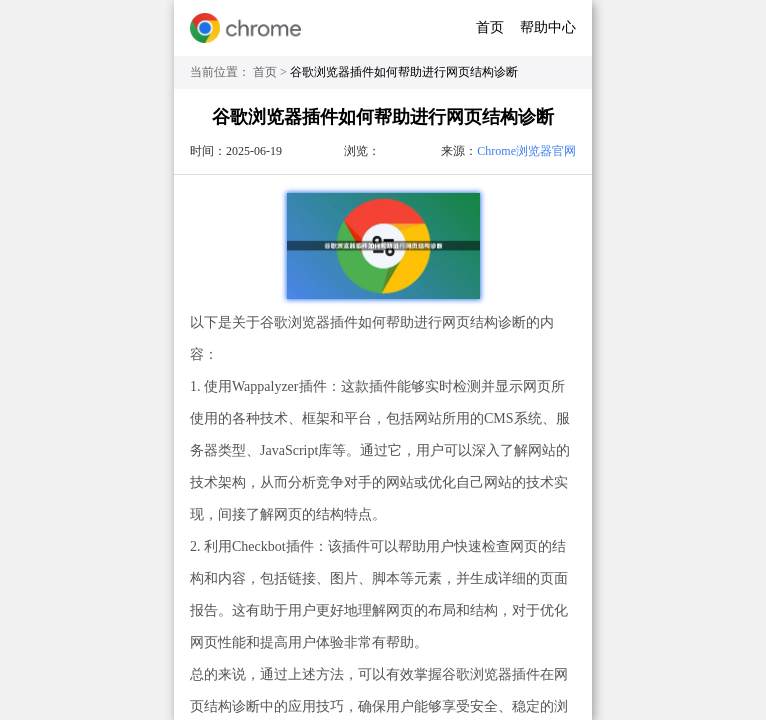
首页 (490, 27)
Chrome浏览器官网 (526, 151)
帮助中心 (548, 27)
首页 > (271, 72)
